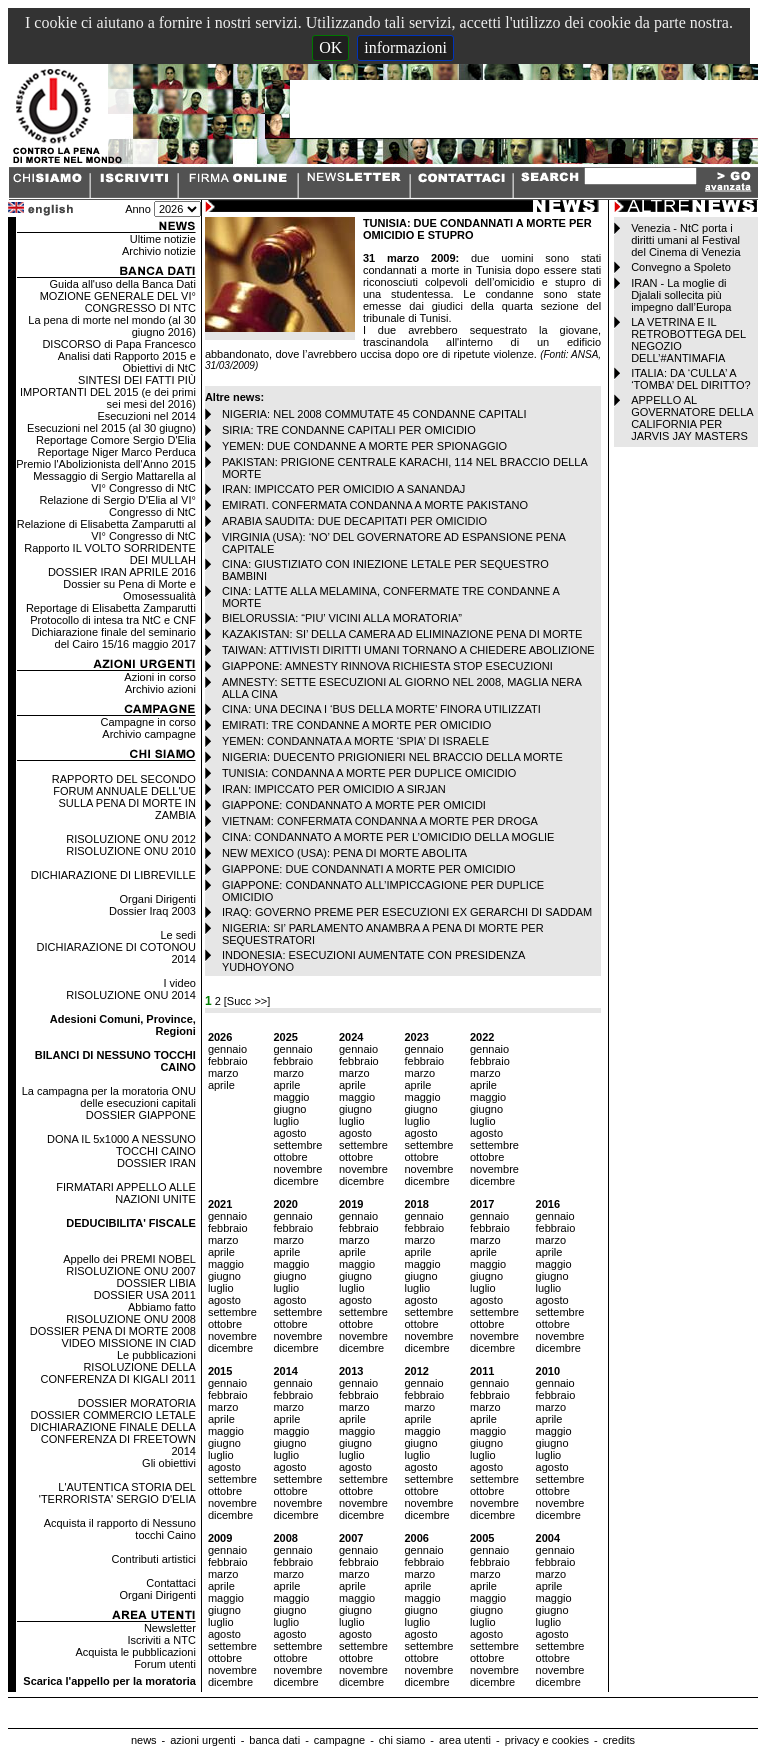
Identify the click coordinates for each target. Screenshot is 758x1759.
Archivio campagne (149, 734)
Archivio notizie (159, 251)
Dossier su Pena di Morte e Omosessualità (129, 590)
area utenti (465, 1740)
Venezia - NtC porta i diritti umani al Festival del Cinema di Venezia (685, 240)
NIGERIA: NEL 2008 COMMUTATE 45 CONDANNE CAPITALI (374, 414)
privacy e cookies (547, 1740)
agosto (289, 1133)
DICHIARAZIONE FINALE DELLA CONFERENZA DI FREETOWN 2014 (113, 1439)
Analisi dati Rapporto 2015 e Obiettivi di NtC (127, 362)
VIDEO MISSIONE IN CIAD (128, 1343)
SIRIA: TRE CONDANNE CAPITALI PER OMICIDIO (349, 430)
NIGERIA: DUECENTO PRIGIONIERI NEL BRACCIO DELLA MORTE (392, 757)
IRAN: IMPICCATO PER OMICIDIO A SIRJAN (334, 789)
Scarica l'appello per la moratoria (109, 1681)
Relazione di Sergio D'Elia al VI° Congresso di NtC (118, 506)
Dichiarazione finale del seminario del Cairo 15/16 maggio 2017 (113, 638)
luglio (286, 1121)
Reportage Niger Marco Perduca (117, 452)
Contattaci (171, 1583)
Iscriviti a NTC (161, 1640)
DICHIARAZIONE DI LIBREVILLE (113, 875)
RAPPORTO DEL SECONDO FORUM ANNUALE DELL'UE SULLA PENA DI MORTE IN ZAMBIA (124, 797)
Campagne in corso (147, 722)
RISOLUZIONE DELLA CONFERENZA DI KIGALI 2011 (118, 1373)
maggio (291, 1097)
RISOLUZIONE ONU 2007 (131, 1271)
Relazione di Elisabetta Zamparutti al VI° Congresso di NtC (106, 530)
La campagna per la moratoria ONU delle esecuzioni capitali (109, 1097)
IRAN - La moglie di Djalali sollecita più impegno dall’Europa (681, 295)
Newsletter (170, 1628)
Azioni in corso (160, 677)
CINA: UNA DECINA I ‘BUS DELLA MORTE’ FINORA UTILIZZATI (381, 709)
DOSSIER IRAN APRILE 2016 (122, 572)
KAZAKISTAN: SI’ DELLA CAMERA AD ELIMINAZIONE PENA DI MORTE (402, 634)
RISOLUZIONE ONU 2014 (131, 995)
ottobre (290, 1157)
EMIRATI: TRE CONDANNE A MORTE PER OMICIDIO (357, 725)
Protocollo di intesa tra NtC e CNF (113, 620)
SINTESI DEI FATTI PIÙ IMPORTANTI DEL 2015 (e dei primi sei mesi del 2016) (108, 392)
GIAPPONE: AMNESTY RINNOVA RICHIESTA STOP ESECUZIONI (387, 666)
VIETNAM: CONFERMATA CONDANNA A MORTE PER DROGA (380, 821)
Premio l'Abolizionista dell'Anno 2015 (106, 464)
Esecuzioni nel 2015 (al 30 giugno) (111, 428)
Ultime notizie (163, 239)
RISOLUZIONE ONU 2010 (131, 851)
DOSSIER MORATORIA (137, 1403)
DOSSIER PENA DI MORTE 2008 (113, 1331)
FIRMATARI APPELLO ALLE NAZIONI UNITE (126, 1193)
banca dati (274, 1740)
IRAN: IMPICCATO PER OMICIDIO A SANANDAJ (343, 489)
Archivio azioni (160, 689)
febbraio (228, 1061)
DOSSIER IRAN (156, 1163)
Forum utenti (165, 1664)
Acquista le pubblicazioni (135, 1652)
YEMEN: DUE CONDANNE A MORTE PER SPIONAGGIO (364, 446)
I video (179, 983)
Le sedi (177, 935)
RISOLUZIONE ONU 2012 (131, 839)
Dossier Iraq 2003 (152, 911)
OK (330, 47)
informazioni (405, 47)
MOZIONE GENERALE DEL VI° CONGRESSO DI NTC (118, 302)
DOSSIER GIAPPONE (141, 1115)
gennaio (227, 1049)
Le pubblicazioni (156, 1355)
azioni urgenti (202, 1740)
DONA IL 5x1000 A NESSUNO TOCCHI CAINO (121, 1145)
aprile (221, 1085)
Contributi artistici (154, 1559)
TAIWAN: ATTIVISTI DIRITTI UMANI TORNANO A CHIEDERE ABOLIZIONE (408, 650)
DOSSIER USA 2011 (145, 1295)
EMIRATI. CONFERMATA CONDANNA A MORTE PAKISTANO (375, 505)
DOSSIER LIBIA (155, 1283)
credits (619, 1740)
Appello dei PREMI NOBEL (129, 1259)
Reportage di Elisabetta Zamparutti (111, 608)
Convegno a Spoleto (681, 267)
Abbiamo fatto (162, 1307)
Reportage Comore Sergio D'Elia (116, 440)
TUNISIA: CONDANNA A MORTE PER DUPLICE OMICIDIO (369, 773)
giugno (289, 1109)
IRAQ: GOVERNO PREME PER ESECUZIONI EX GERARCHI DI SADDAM (407, 912)
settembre (297, 1145)
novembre (297, 1169)
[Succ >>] (247, 1001)
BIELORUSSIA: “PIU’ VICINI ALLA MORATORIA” (342, 618)
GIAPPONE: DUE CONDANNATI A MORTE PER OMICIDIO (369, 869)
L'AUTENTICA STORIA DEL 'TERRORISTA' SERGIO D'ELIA (117, 1493)
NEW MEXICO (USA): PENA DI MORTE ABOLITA (344, 853)
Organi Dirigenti (157, 899)
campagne (339, 1740)
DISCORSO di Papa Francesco (118, 344)
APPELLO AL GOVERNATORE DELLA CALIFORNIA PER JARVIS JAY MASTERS (692, 418)
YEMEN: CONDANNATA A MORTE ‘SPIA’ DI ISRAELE (355, 741)
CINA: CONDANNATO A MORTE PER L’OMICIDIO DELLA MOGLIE (388, 837)
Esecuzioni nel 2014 (146, 416)
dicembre (295, 1181)
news (144, 1740)
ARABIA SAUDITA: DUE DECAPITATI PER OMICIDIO (354, 521)
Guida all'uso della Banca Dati (122, 284)
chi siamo (402, 1740)
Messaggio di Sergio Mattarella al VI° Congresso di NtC (114, 482)
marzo (223, 1073)
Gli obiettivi (169, 1463)
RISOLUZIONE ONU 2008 (131, 1319)
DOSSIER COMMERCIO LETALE (112, 1415)
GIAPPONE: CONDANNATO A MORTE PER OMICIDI (354, 805)
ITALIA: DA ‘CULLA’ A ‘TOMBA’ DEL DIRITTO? (691, 379)
